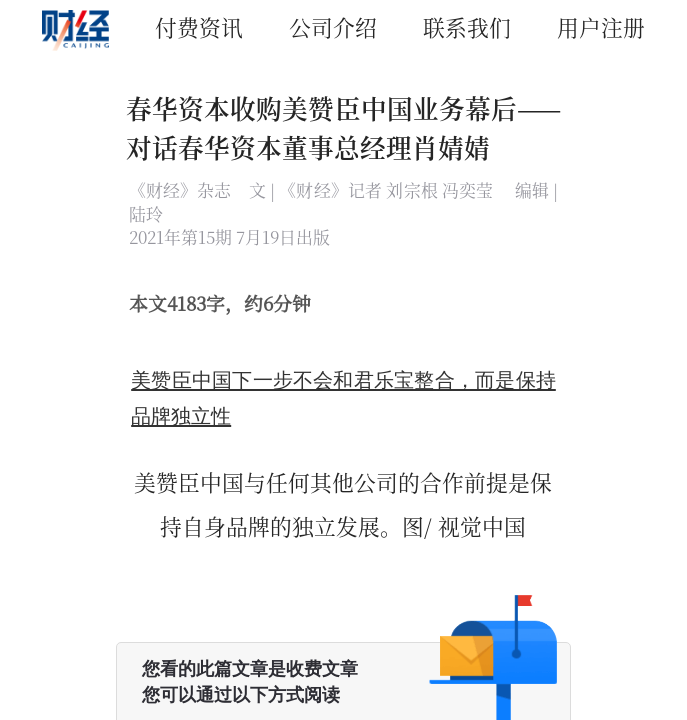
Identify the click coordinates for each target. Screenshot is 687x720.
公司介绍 (333, 26)
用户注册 (601, 26)
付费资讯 (199, 26)
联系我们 (467, 26)
